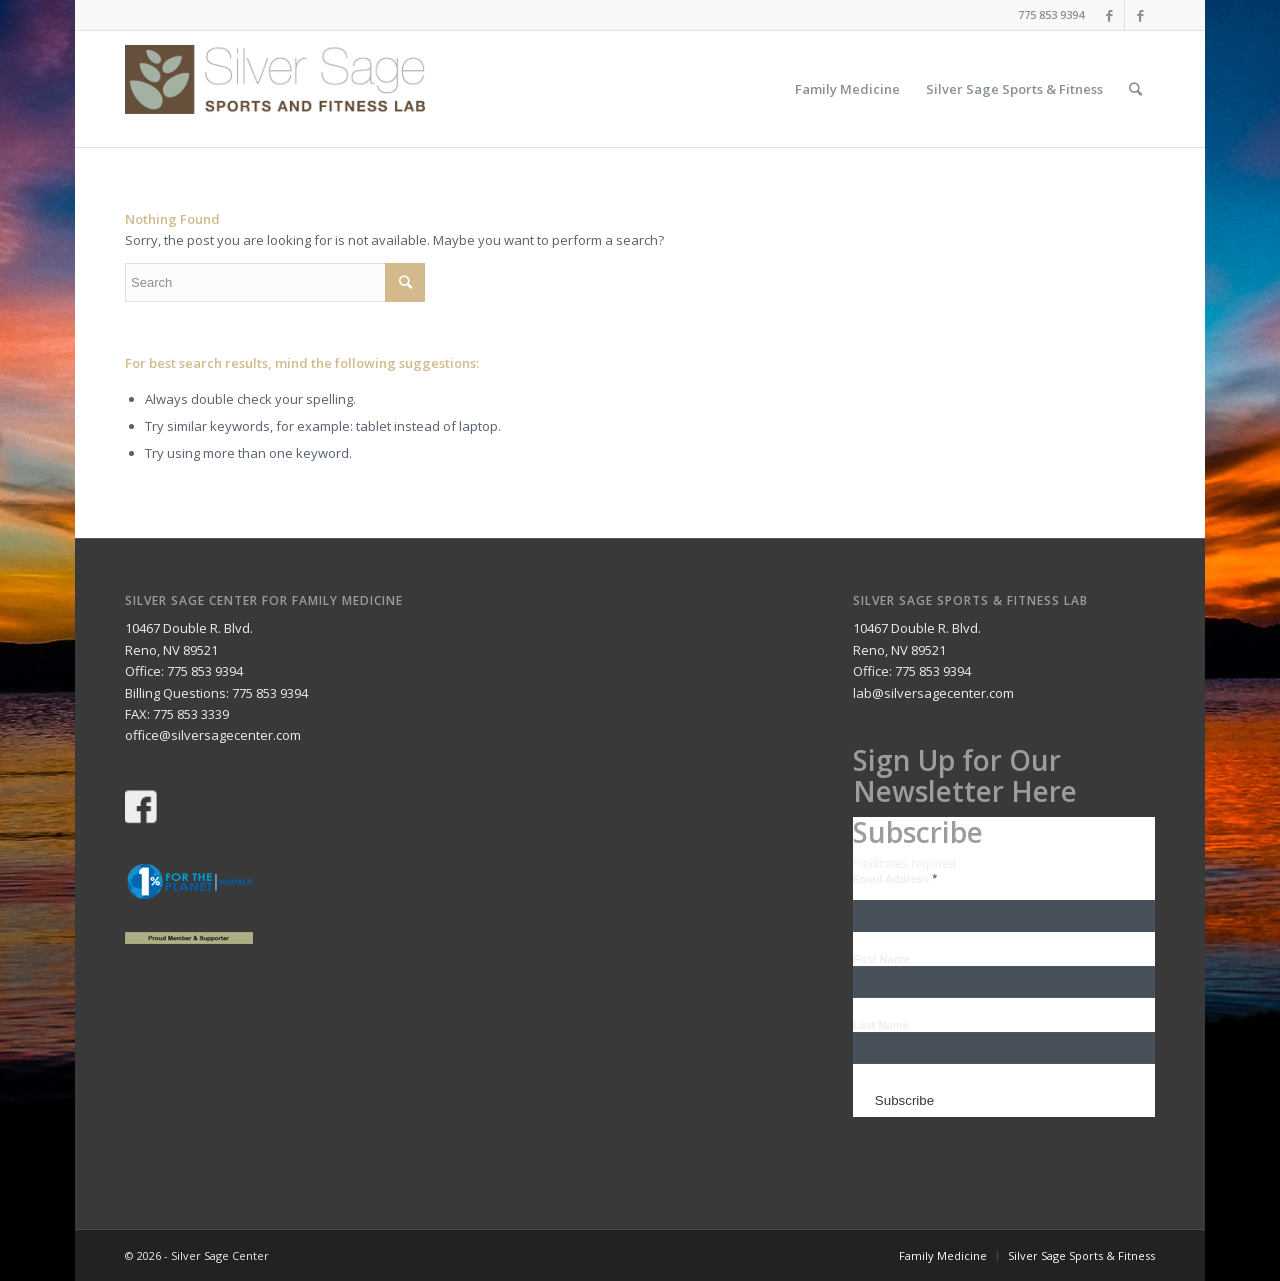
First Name (881, 959)
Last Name (881, 1025)
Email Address (895, 879)
